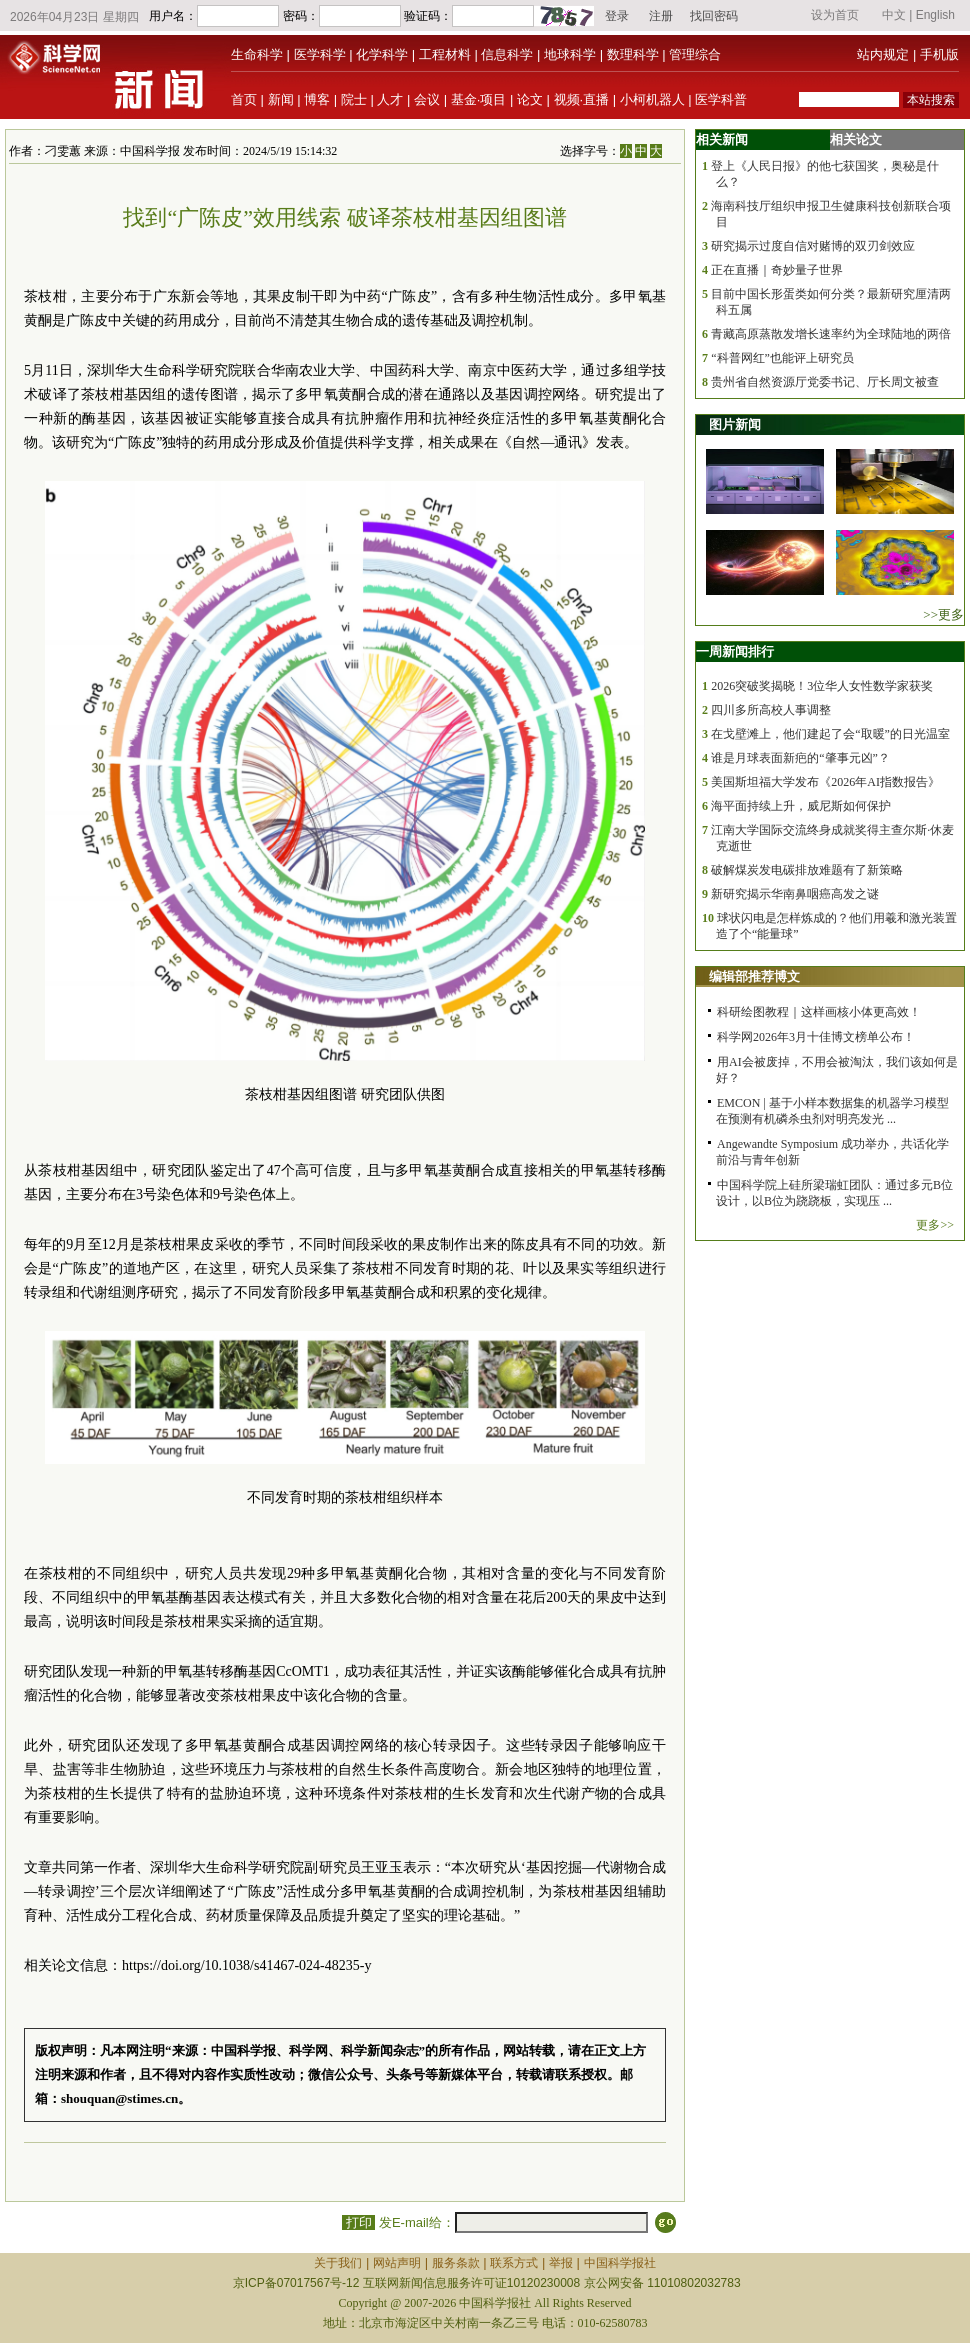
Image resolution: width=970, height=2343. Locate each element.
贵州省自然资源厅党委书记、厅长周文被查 (825, 382)
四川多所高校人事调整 (771, 710)
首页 (244, 99)
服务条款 (456, 2263)
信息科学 (507, 54)
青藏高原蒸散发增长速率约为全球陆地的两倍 (831, 334)
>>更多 (943, 614)
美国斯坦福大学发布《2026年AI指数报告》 (825, 782)
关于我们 (338, 2263)
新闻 (281, 99)
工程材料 (445, 54)
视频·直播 (582, 99)
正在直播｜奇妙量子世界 (777, 270)
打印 (358, 2222)
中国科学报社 (620, 2263)
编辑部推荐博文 (754, 976)
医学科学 (320, 54)
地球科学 (570, 54)
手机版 (939, 54)
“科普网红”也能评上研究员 (782, 358)
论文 (530, 99)
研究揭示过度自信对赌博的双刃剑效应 (813, 246)
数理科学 (633, 54)
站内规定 (883, 54)
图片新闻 (735, 424)
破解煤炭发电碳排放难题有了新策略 (807, 870)
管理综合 (695, 54)
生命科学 (257, 54)
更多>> (935, 1225)
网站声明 (397, 2263)
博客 (317, 99)
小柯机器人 (652, 99)
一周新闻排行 (735, 651)
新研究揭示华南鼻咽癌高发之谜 (795, 894)
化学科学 (382, 54)
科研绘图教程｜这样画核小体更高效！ (819, 1012)
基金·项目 (479, 99)
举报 (561, 2263)
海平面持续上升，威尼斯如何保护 (801, 806)
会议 (427, 99)
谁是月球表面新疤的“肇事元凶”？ (800, 758)
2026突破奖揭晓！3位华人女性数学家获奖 (822, 686)
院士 (354, 99)
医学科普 (721, 99)
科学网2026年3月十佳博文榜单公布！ (816, 1037)
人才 (390, 99)
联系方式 (514, 2263)
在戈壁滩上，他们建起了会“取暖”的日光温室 (830, 734)
